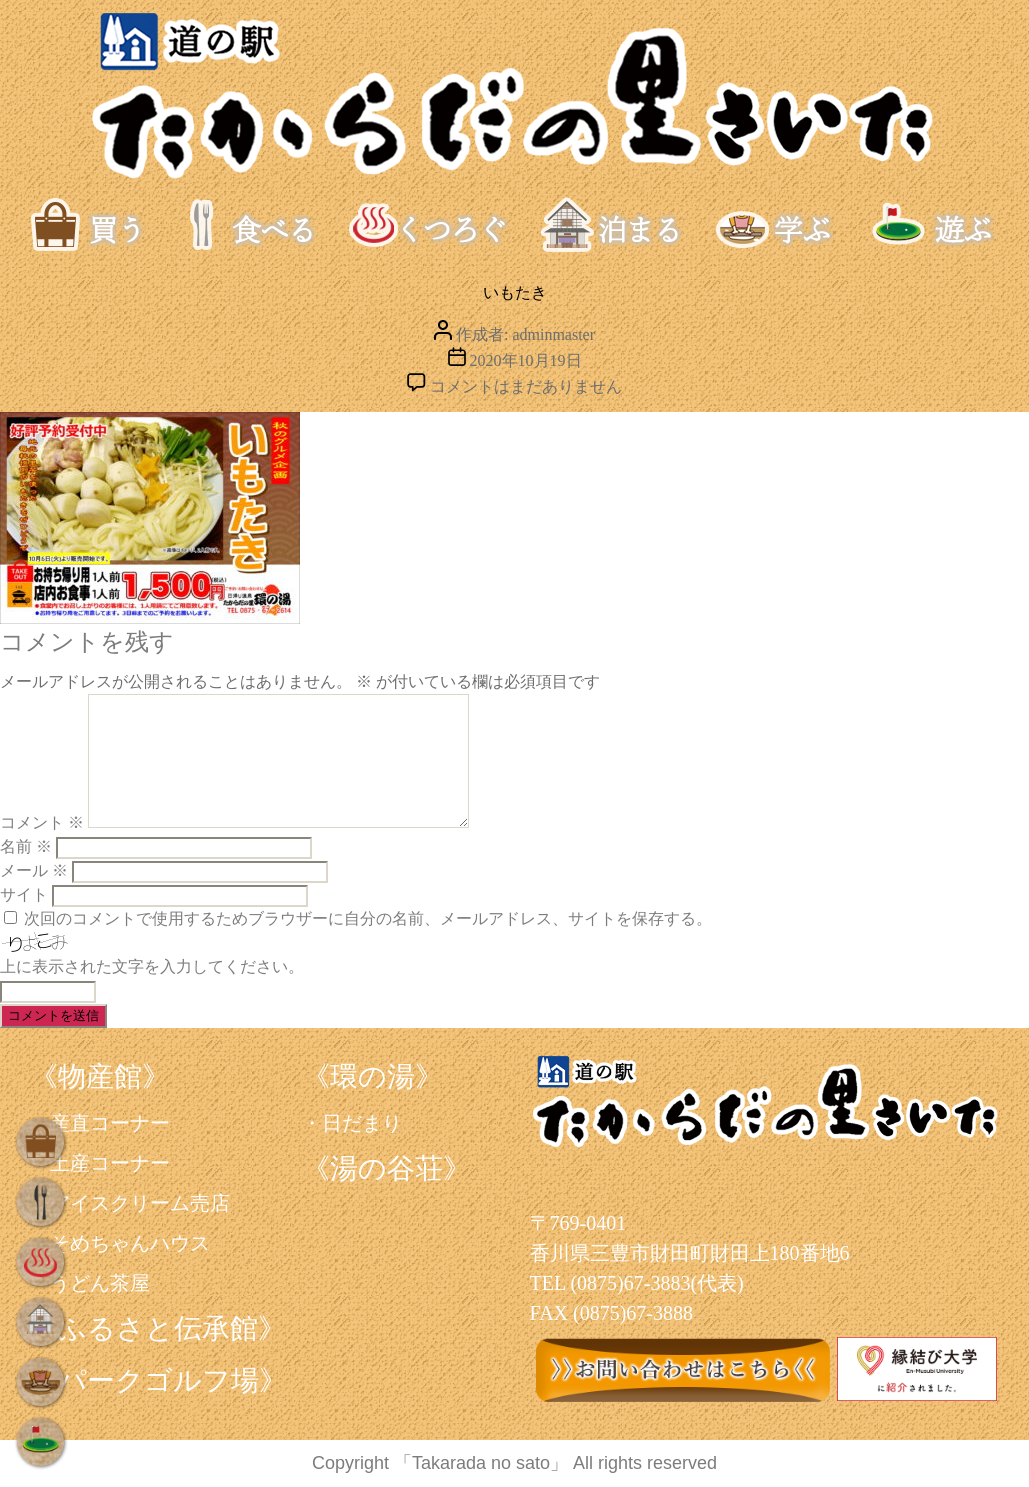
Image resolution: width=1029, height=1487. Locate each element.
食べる (255, 225)
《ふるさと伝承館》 (158, 1328)
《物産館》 (100, 1076)
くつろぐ (428, 225)
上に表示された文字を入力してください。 (152, 966)
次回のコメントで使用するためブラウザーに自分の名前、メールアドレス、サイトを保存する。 (368, 918)
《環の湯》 (372, 1076)
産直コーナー (110, 1123)
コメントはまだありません (526, 386)
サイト (24, 894)
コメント (42, 822)
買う (110, 225)
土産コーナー (110, 1163)
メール (34, 870)
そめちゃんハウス (130, 1243)
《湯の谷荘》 (386, 1168)
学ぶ (795, 225)
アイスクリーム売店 (140, 1203)
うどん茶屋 (100, 1283)
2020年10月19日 (526, 360)
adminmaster (553, 334)
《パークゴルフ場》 (158, 1380)
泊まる (619, 225)
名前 (26, 846)
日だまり (362, 1123)
